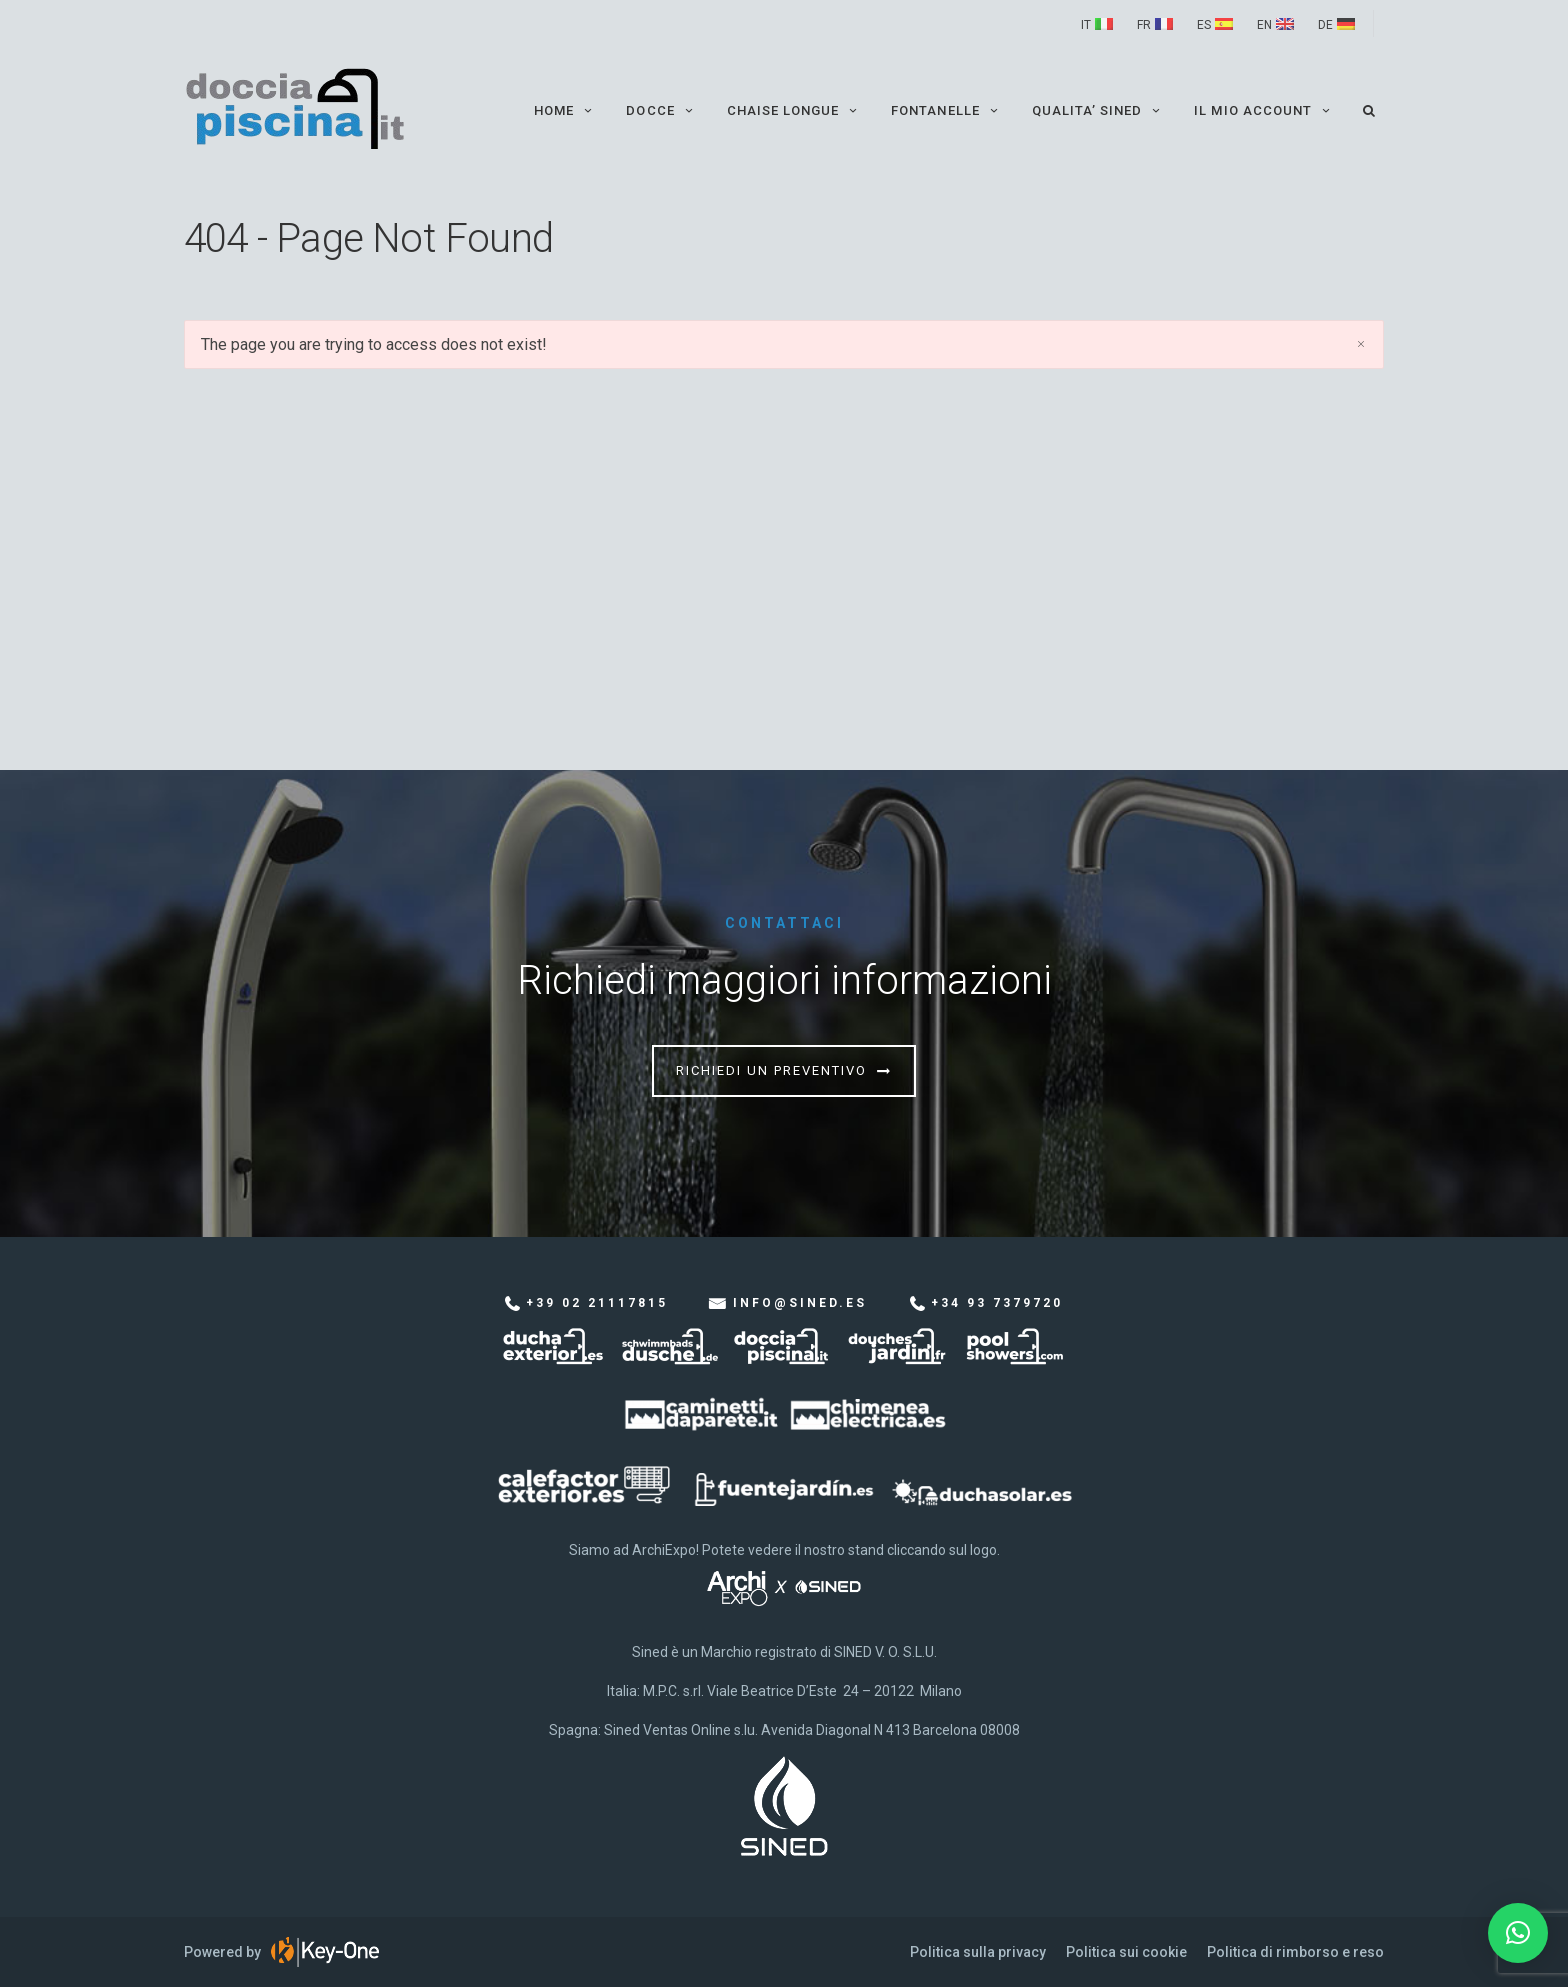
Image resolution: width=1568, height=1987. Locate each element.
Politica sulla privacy (978, 1952)
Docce (661, 110)
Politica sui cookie (1126, 1952)
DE (1325, 25)
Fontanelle (946, 110)
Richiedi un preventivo (771, 1070)
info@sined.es (800, 1303)
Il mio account (1264, 110)
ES (1204, 25)
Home (565, 110)
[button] (1518, 1933)
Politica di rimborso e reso (1295, 1952)
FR (1144, 25)
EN (1264, 25)
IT (1086, 25)
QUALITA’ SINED (1098, 110)
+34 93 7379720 (997, 1303)
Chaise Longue (794, 110)
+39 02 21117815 (597, 1303)
